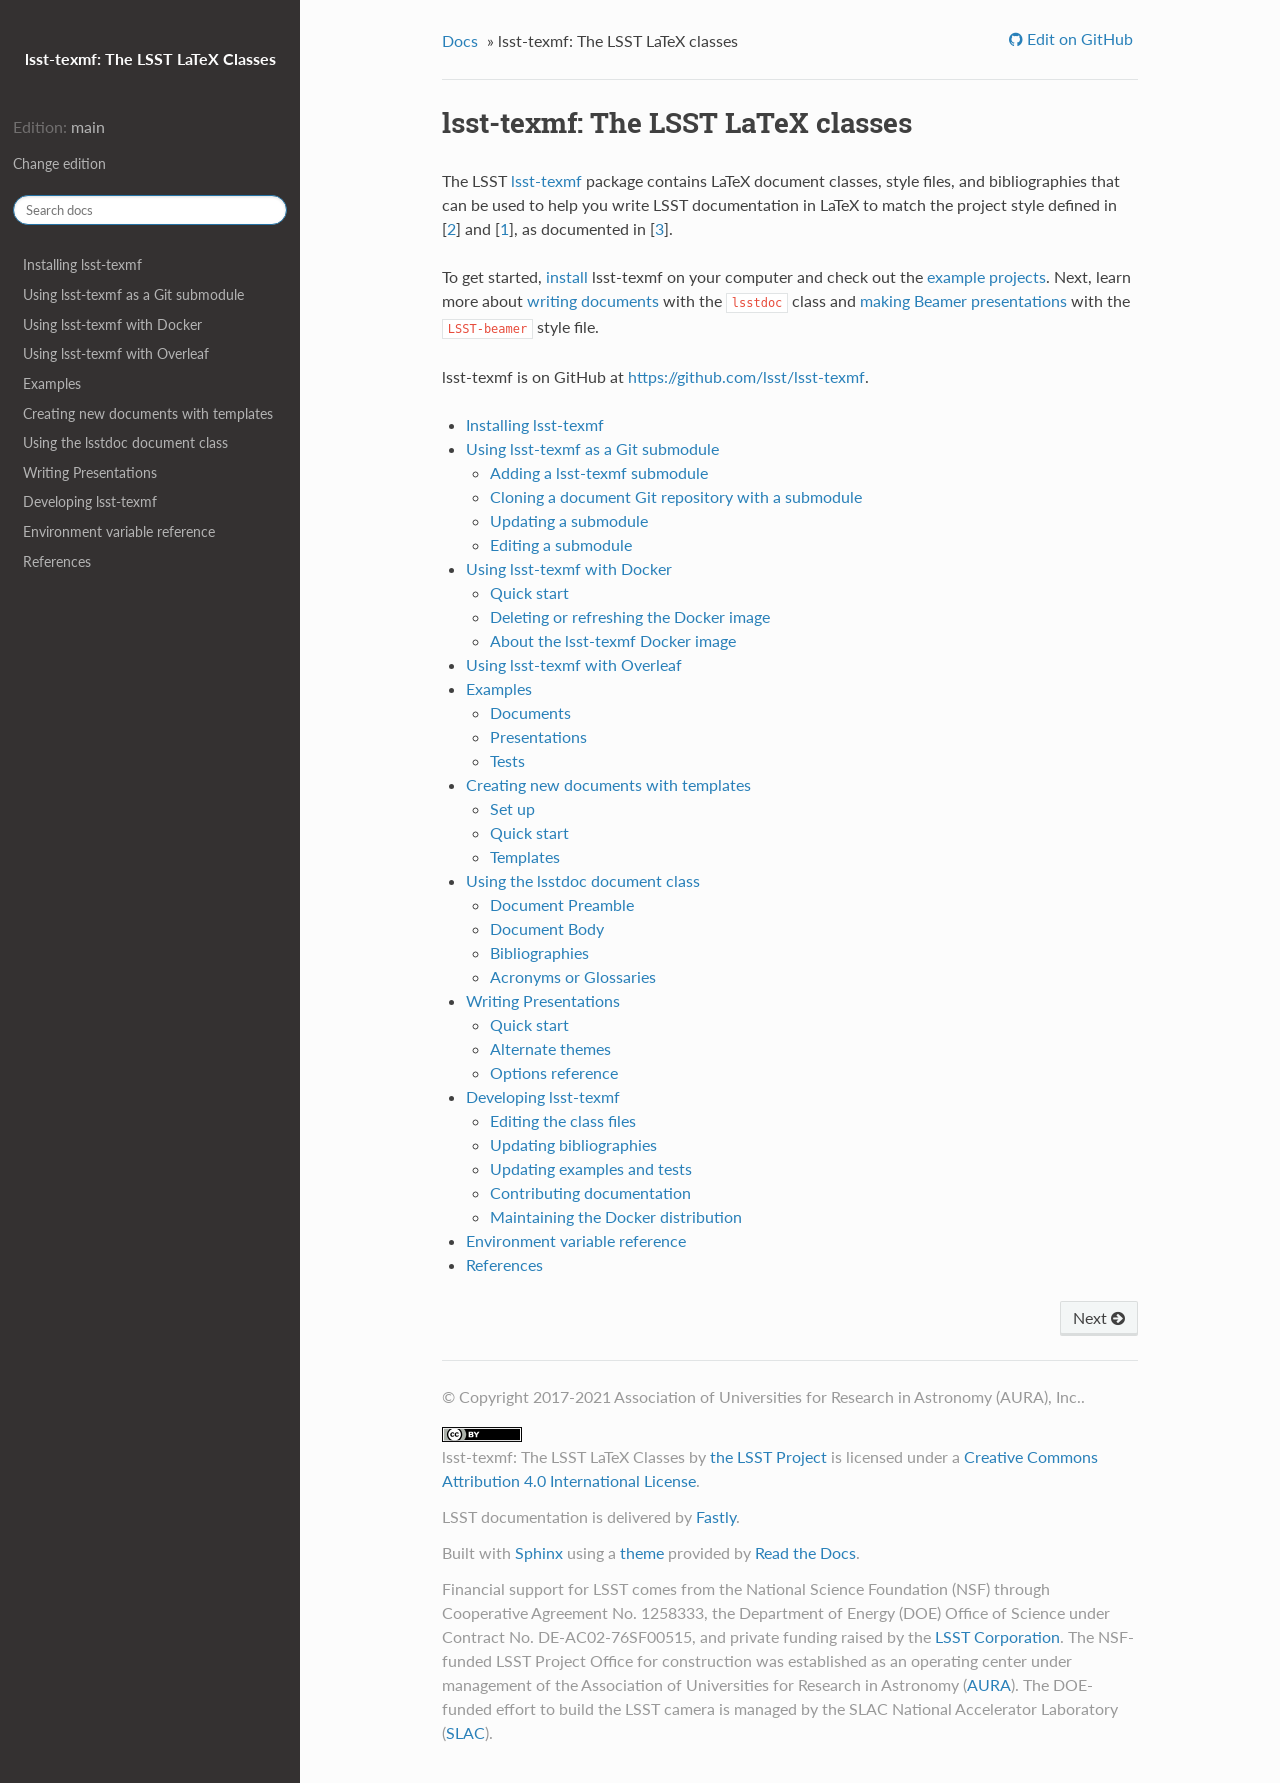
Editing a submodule (561, 544)
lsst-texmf (546, 180)
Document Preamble (562, 904)
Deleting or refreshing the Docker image (630, 616)
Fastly (716, 1516)
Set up (512, 808)
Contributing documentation (590, 1192)
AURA (989, 1684)
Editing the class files (563, 1120)
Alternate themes (550, 1048)
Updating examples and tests (591, 1168)
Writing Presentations (90, 472)
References (57, 561)
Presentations (538, 736)
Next (1099, 1317)
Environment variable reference (119, 531)
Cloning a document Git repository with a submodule (676, 496)
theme (642, 1552)
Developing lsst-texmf (90, 501)
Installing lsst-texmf (82, 264)
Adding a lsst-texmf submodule (599, 472)
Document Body (547, 928)
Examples (52, 383)
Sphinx (539, 1552)
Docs (460, 40)
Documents (530, 712)
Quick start (529, 592)
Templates (525, 856)
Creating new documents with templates (148, 413)
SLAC (465, 1732)
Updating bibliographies (573, 1144)
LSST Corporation (997, 1636)
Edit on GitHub (1078, 38)
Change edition (59, 163)
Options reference (554, 1072)
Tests (507, 760)
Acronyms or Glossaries (573, 976)
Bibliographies (539, 952)
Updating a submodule (569, 520)
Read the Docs (805, 1552)
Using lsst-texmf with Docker (112, 324)
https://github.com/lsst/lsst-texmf (746, 376)
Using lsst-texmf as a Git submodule (133, 294)
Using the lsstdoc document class (125, 442)
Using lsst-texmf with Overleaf (116, 353)
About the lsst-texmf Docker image (613, 640)
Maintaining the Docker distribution (616, 1216)
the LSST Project (768, 1456)
